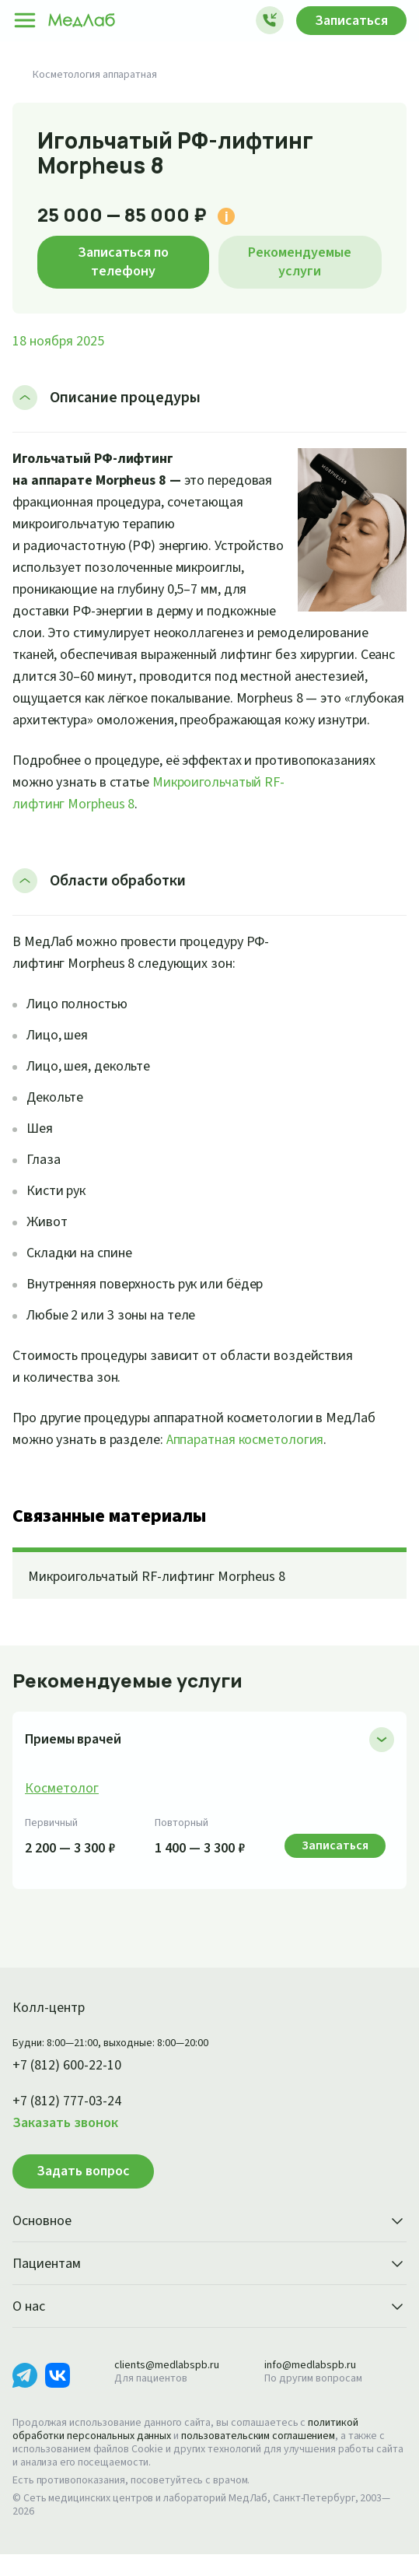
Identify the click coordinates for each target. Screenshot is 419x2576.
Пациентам (209, 2286)
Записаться (347, 20)
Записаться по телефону (123, 261)
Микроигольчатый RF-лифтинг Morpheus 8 (165, 1599)
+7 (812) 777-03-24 (72, 2123)
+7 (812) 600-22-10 (72, 2087)
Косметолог (62, 1810)
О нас (209, 2329)
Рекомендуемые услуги (299, 261)
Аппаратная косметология (258, 1462)
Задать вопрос (83, 2192)
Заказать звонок (69, 2145)
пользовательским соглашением (272, 2458)
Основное (209, 2243)
